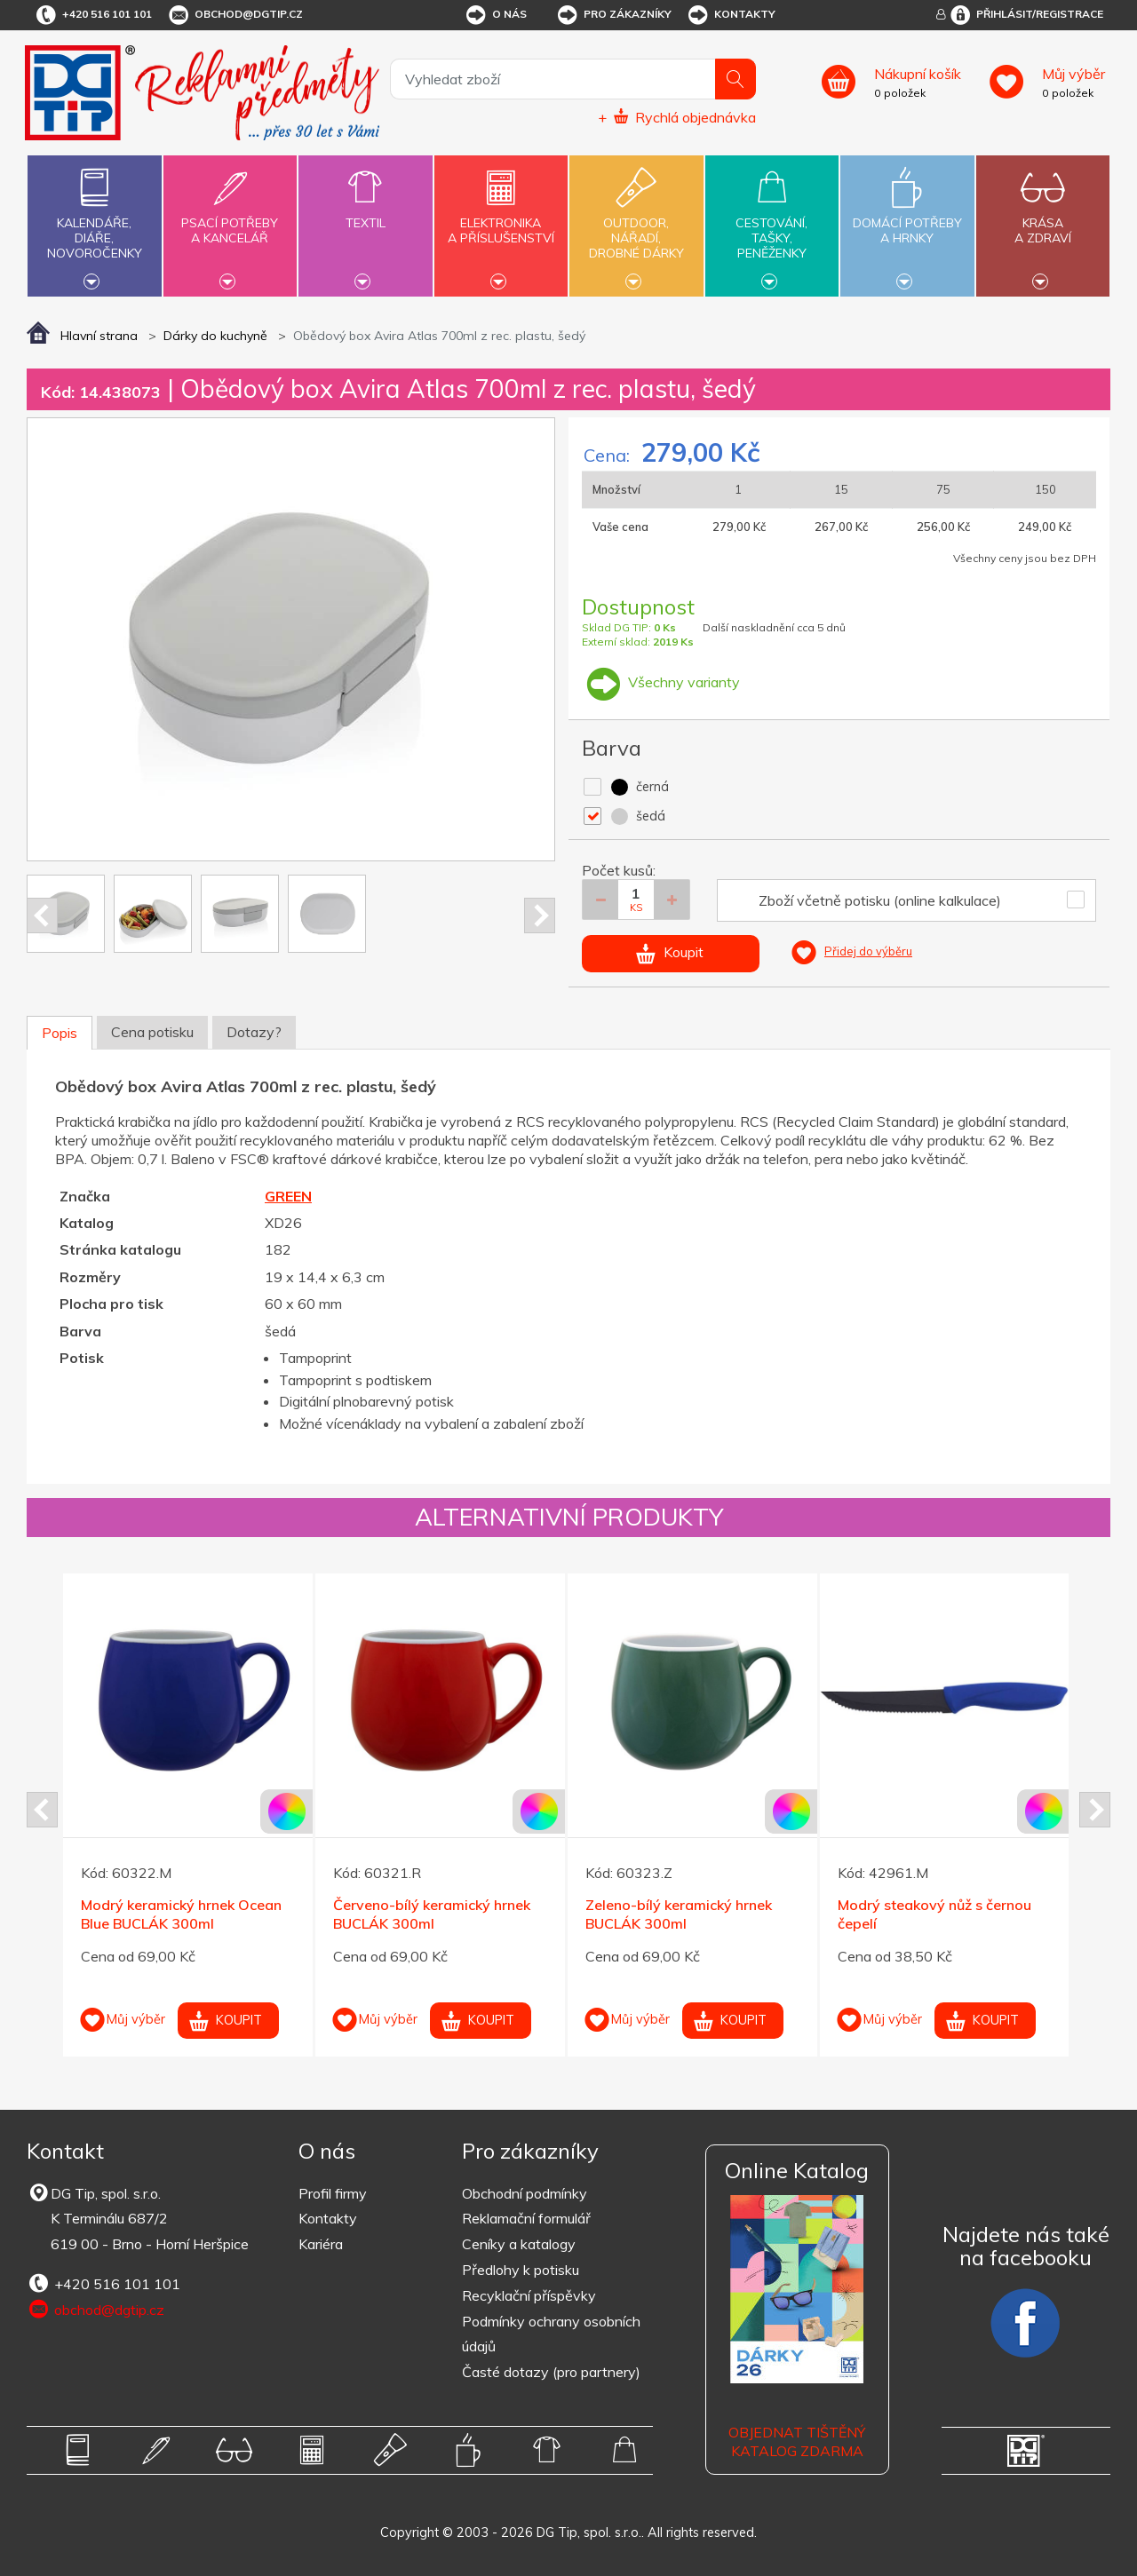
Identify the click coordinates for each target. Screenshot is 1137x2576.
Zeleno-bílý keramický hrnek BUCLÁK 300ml (678, 1914)
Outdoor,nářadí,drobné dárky (636, 224)
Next (539, 915)
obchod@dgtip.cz (234, 15)
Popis (59, 1033)
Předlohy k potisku (520, 2270)
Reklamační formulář (526, 2218)
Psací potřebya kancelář (230, 220)
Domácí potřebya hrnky (907, 220)
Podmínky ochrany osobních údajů (551, 2334)
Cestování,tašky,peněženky (772, 224)
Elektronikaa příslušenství (501, 220)
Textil (365, 212)
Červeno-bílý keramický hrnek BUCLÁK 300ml (431, 1914)
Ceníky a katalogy (519, 2244)
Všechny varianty (661, 682)
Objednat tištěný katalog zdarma (796, 2441)
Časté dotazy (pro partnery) (551, 2372)
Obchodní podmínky (524, 2193)
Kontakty (730, 15)
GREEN (288, 1196)
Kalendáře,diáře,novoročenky (94, 224)
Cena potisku (152, 1032)
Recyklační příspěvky (529, 2295)
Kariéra (320, 2244)
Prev (42, 915)
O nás (495, 15)
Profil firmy (332, 2193)
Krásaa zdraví (1043, 220)
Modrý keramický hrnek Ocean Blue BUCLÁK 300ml (181, 1914)
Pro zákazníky (613, 15)
